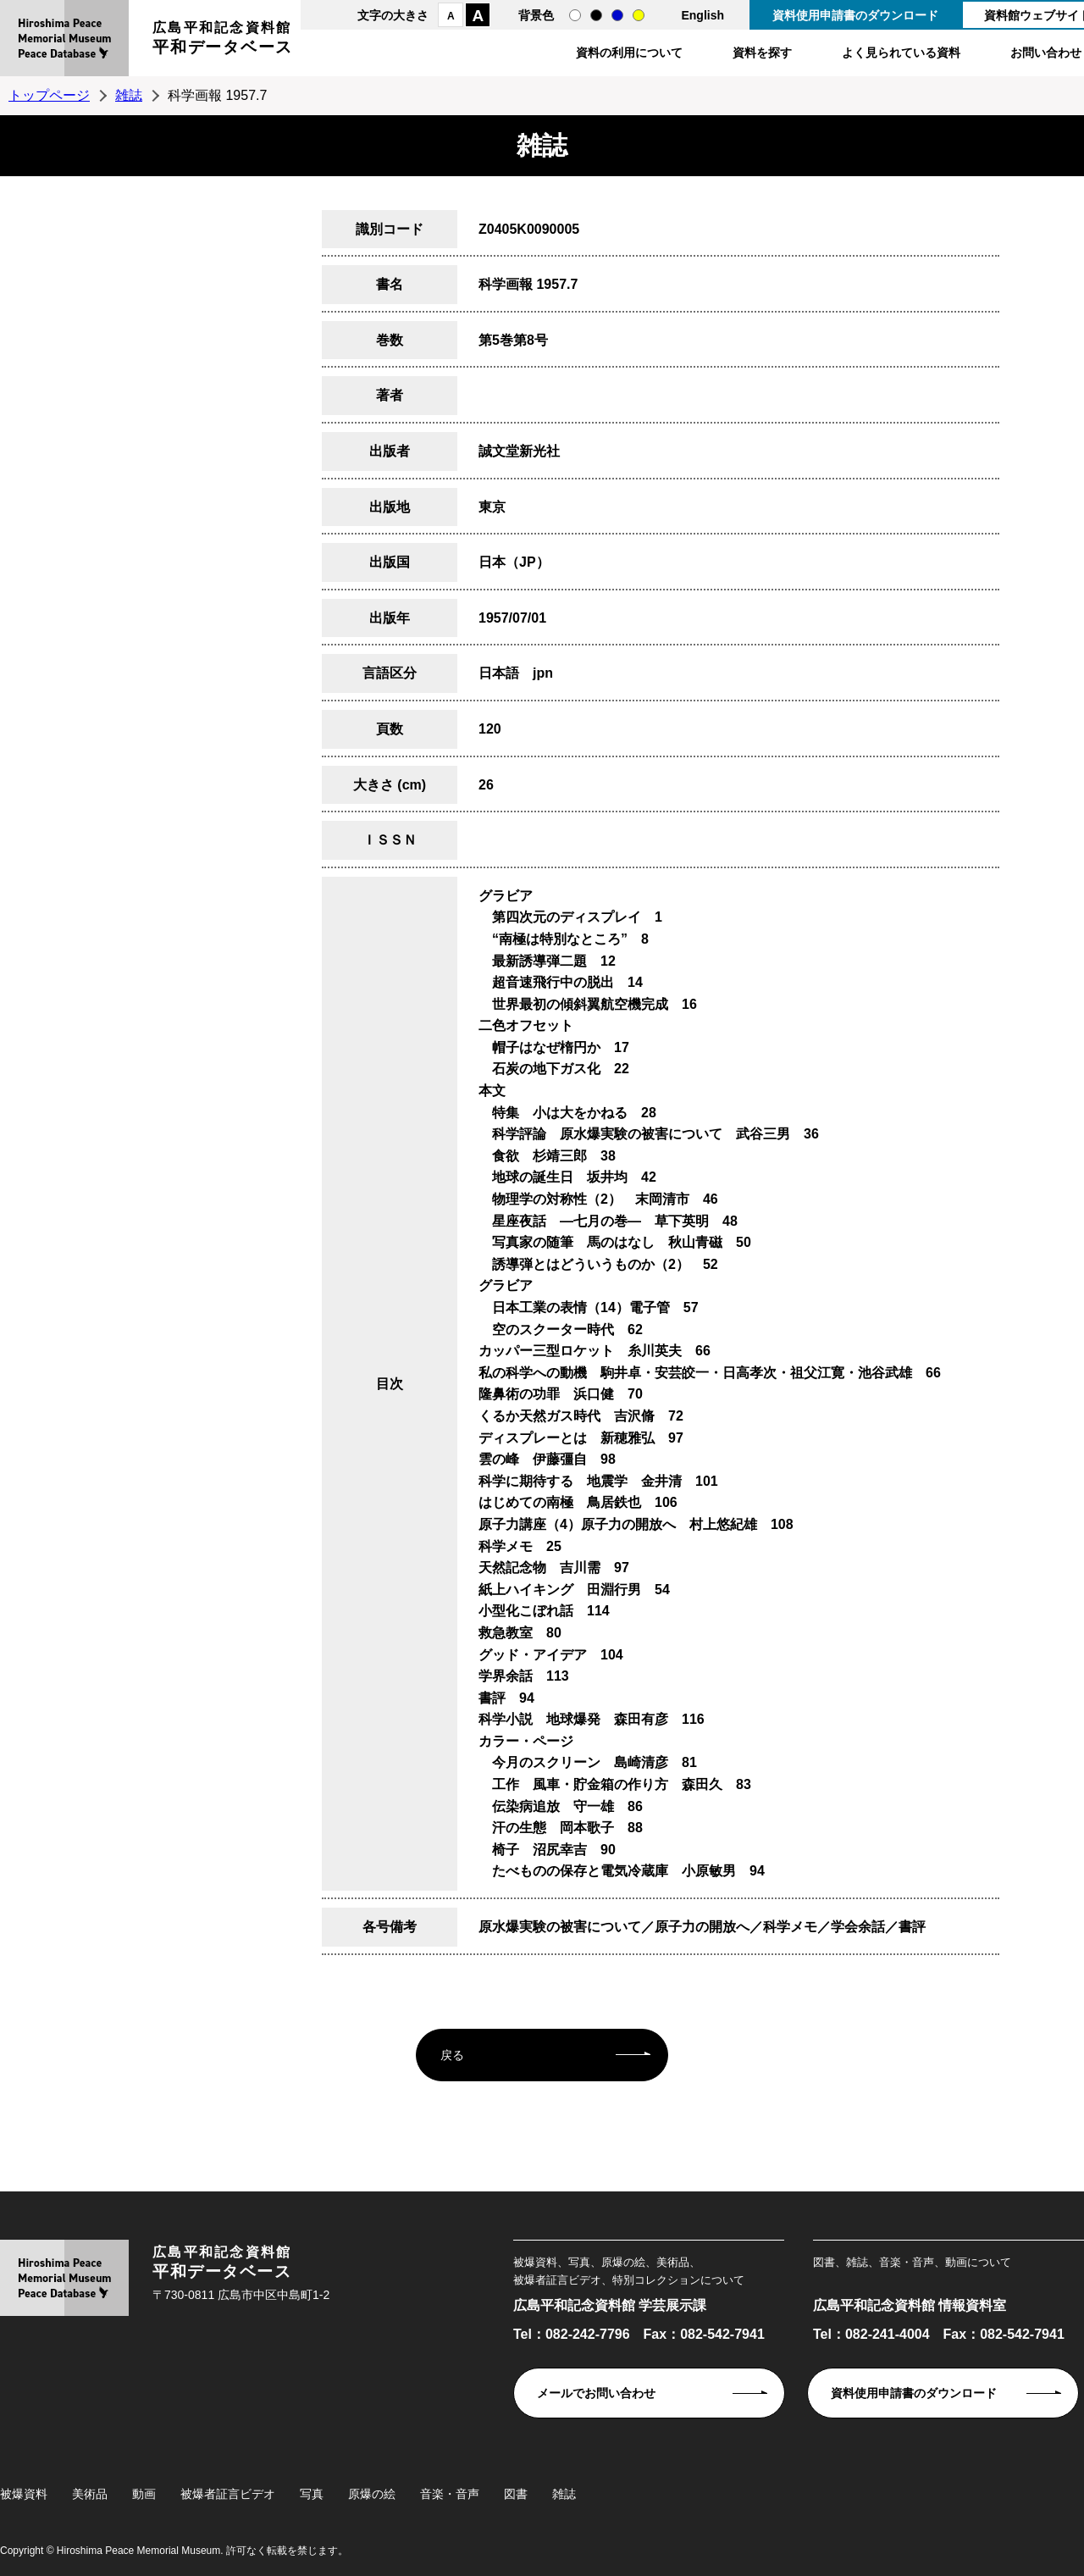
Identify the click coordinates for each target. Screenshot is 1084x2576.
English (702, 15)
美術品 (90, 2494)
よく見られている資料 (901, 52)
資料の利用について (629, 52)
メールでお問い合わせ (596, 2393)
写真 (312, 2494)
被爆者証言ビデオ (227, 2494)
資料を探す (762, 52)
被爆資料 (23, 2494)
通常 (575, 15)
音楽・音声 (449, 2494)
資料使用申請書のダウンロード (855, 15)
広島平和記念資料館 (222, 40)
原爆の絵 (371, 2494)
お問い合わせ (1045, 52)
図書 (516, 2494)
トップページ (49, 95)
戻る (452, 2055)
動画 (144, 2494)
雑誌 (128, 95)
